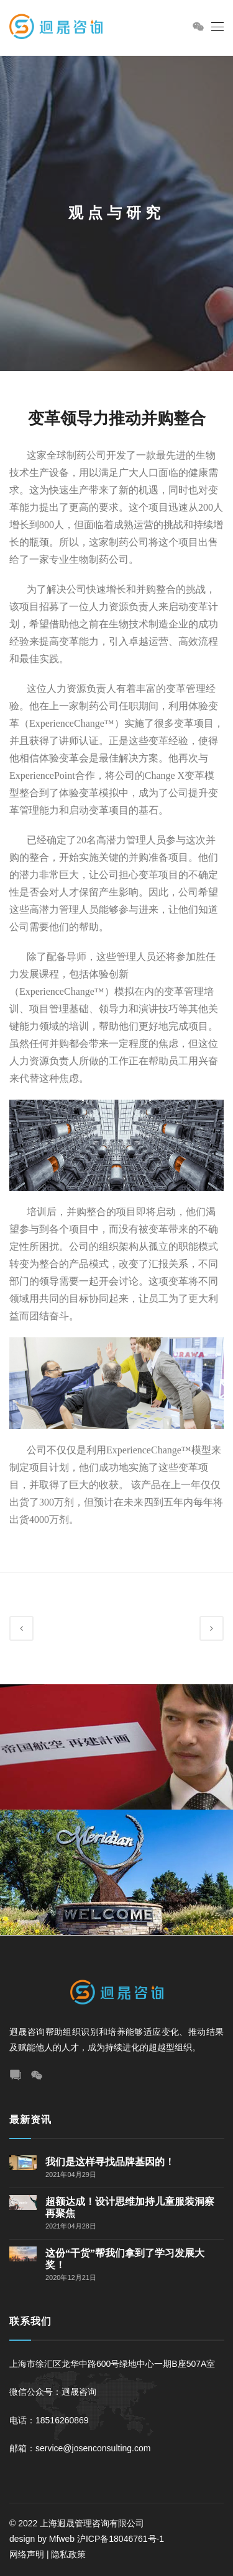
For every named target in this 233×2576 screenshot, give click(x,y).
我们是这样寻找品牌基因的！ (110, 2161)
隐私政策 (68, 2554)
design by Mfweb (42, 2539)
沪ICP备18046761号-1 (122, 2539)
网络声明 (26, 2554)
